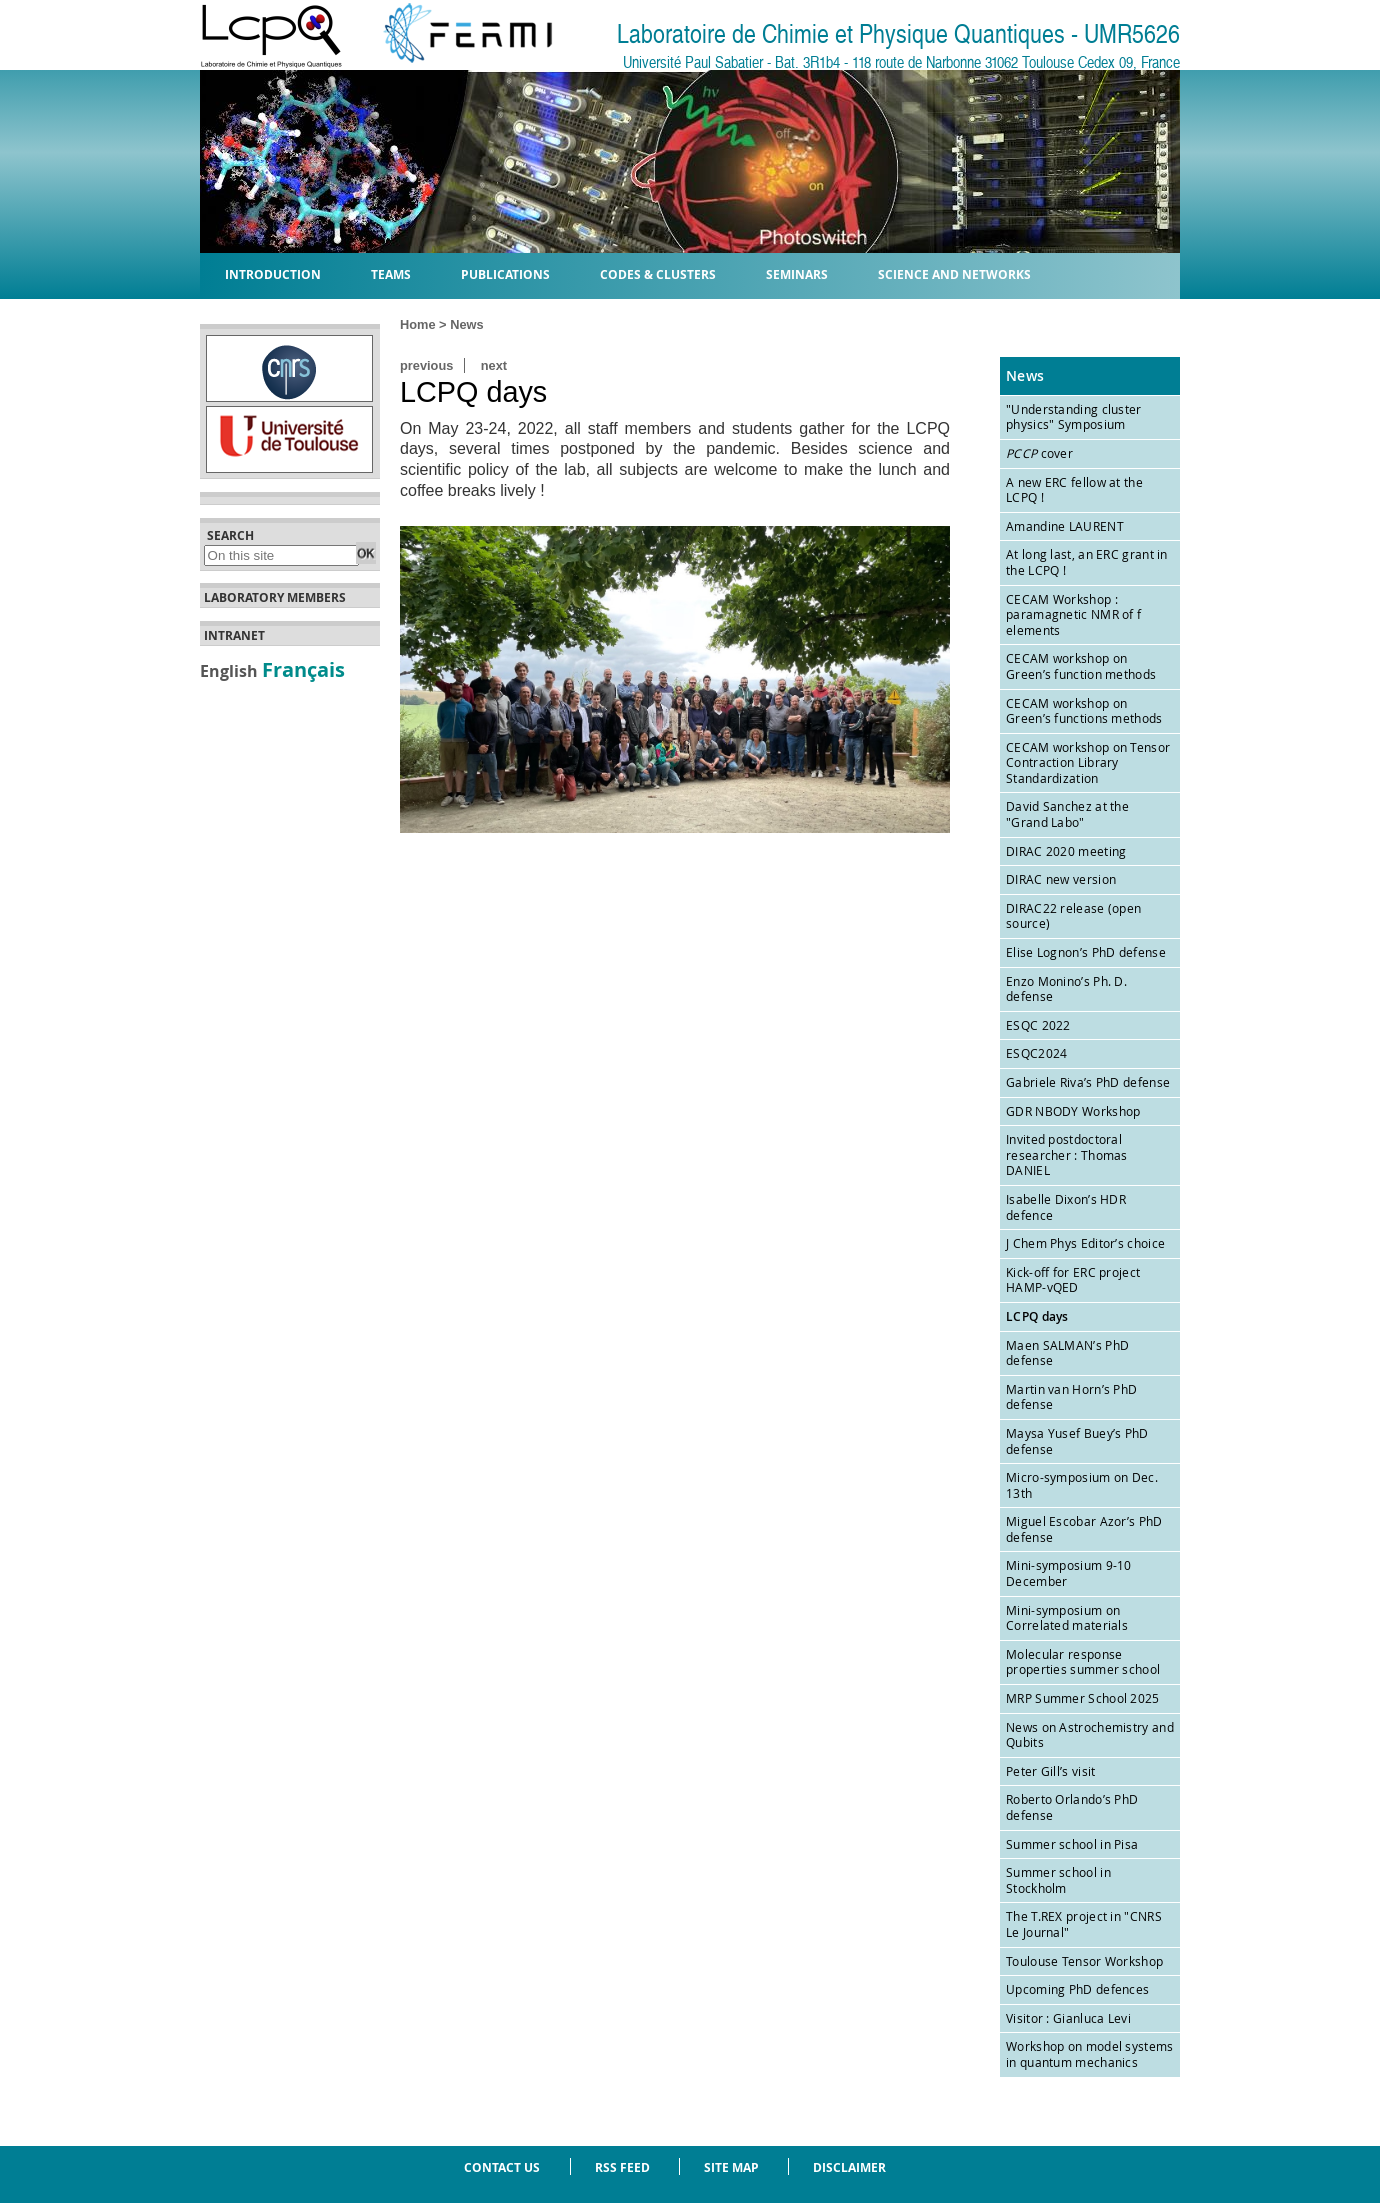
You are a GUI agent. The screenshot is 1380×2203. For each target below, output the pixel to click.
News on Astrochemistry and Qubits (1090, 1735)
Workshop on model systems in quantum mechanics (1090, 2054)
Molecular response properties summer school (1083, 1662)
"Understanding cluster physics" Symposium (1074, 417)
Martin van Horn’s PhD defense (1071, 1397)
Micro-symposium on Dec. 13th (1082, 1485)
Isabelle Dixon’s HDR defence (1066, 1207)
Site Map (731, 2167)
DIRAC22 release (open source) (1073, 916)
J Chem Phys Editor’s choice (1085, 1243)
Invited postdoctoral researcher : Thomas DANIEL (1067, 1154)
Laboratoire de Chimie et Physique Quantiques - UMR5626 (898, 34)
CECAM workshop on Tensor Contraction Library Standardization (1088, 762)
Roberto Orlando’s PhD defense (1072, 1807)
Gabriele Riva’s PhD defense (1088, 1082)
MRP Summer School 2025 (1083, 1698)
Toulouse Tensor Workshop (1084, 1961)
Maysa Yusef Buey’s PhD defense (1077, 1441)
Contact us (502, 2167)
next (494, 365)
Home (418, 324)
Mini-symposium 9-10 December (1069, 1573)
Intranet (234, 636)
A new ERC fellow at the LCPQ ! (1074, 490)
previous (426, 365)
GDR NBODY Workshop (1073, 1111)
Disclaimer (849, 2167)
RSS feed (622, 2167)
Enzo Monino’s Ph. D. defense (1066, 989)
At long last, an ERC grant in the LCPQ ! (1087, 562)
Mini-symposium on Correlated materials (1067, 1618)
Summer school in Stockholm (1058, 1880)
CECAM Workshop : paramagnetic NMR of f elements (1073, 614)
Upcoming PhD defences (1077, 1989)
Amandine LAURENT (1065, 526)
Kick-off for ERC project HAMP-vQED (1073, 1280)
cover (1039, 453)
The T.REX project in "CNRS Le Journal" (1084, 1924)
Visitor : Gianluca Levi (1068, 2018)
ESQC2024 (1036, 1053)
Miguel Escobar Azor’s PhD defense (1084, 1529)
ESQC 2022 (1038, 1025)
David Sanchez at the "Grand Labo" (1067, 814)
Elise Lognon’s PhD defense (1086, 952)
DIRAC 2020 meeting (1066, 851)
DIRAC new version (1061, 879)
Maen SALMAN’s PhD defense (1067, 1353)
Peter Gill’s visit (1050, 1771)
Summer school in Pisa (1072, 1844)
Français (303, 669)
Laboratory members (275, 598)
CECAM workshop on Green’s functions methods (1084, 711)
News (466, 324)
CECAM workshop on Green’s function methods (1081, 666)
